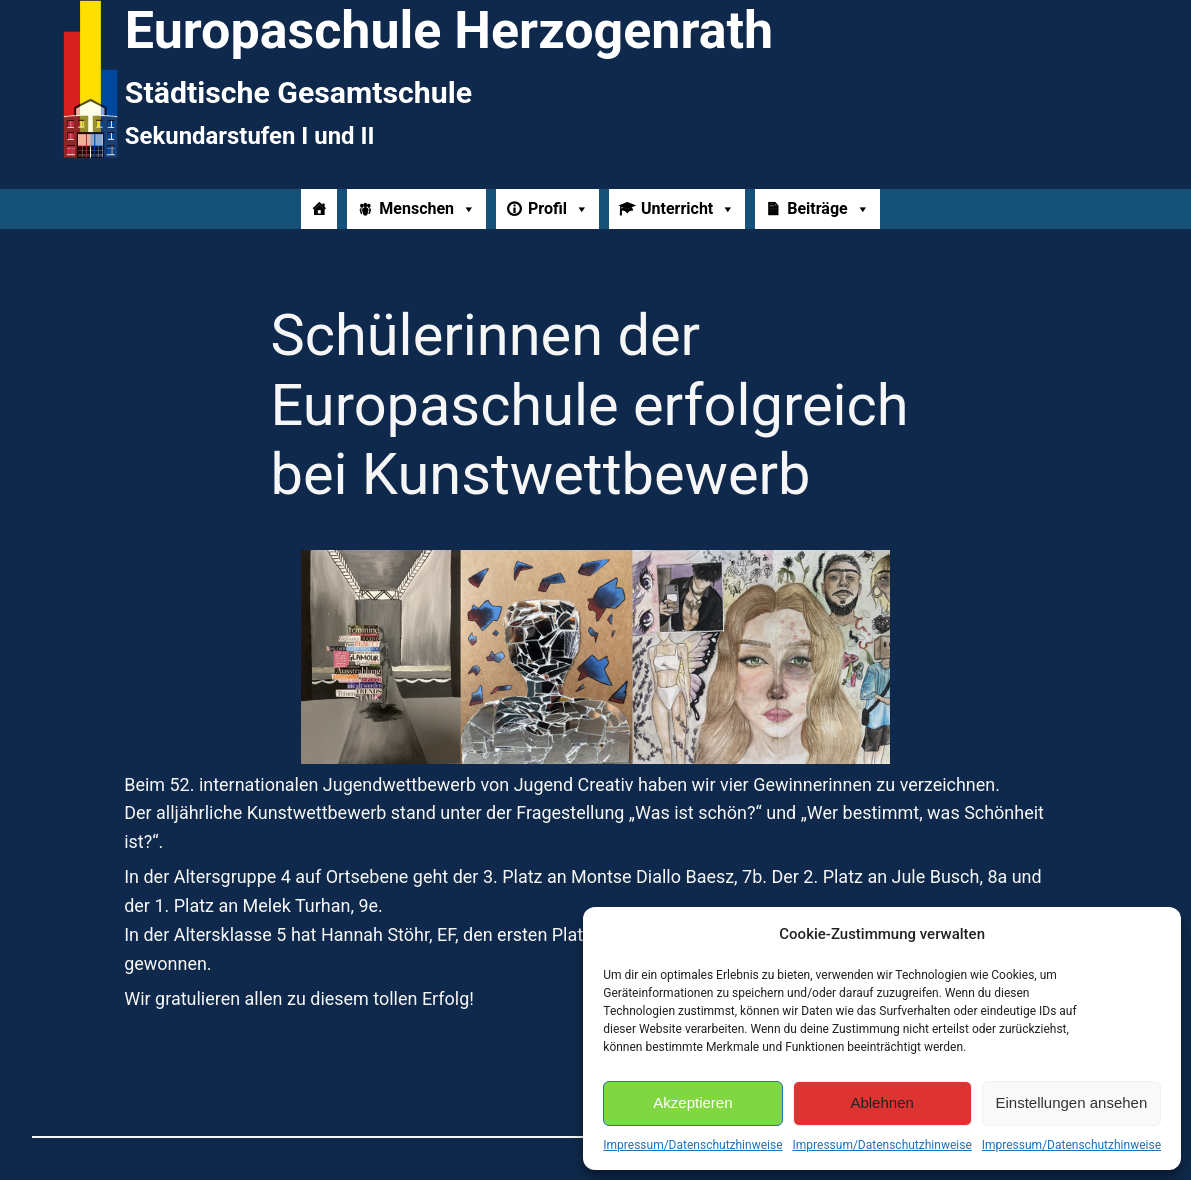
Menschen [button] (427, 209)
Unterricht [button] (688, 209)
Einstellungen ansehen (1071, 1102)
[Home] (319, 209)
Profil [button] (558, 209)
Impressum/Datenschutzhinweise (692, 1145)
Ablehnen (881, 1102)
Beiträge (828, 209)
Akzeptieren (692, 1102)
